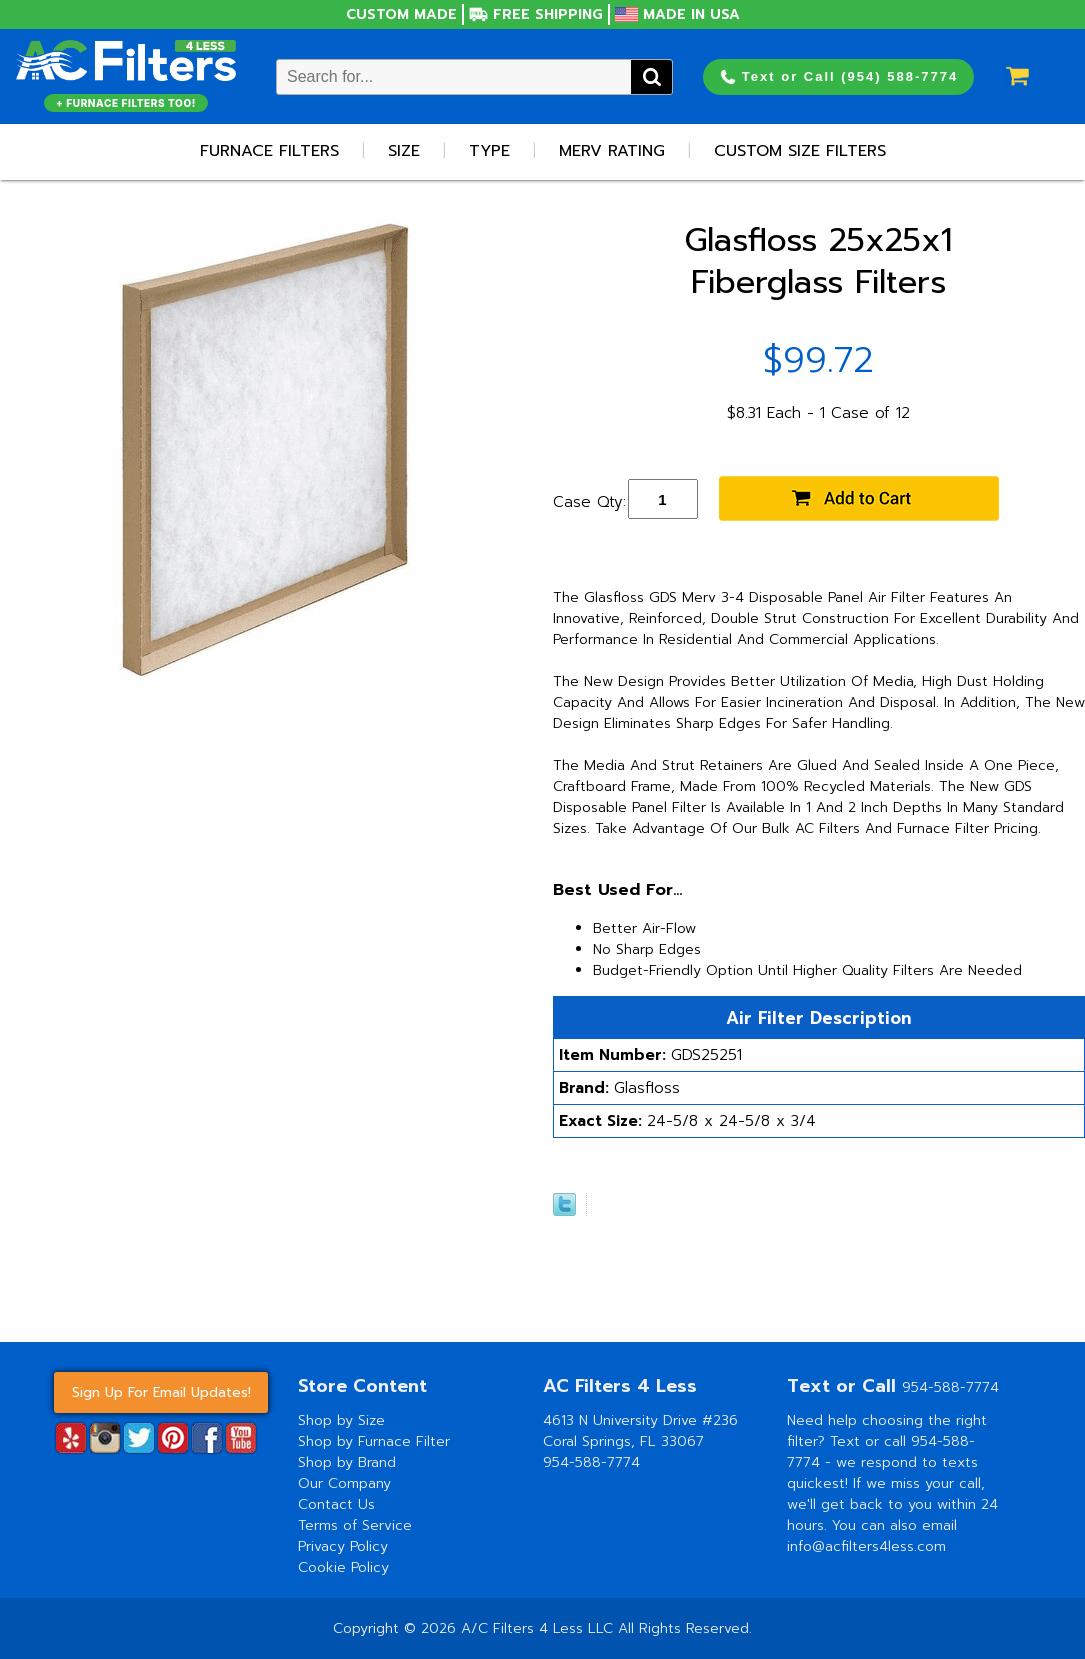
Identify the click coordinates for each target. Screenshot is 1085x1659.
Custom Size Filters (800, 151)
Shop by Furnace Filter (374, 1441)
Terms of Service (355, 1525)
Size (404, 151)
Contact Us (336, 1504)
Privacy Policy (343, 1546)
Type (489, 151)
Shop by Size (341, 1420)
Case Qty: (589, 502)
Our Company (344, 1483)
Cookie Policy (343, 1567)
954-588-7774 (591, 1462)
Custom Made (401, 14)
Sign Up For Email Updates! (161, 1392)
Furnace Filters (269, 151)
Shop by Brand (347, 1462)
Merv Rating (612, 151)
